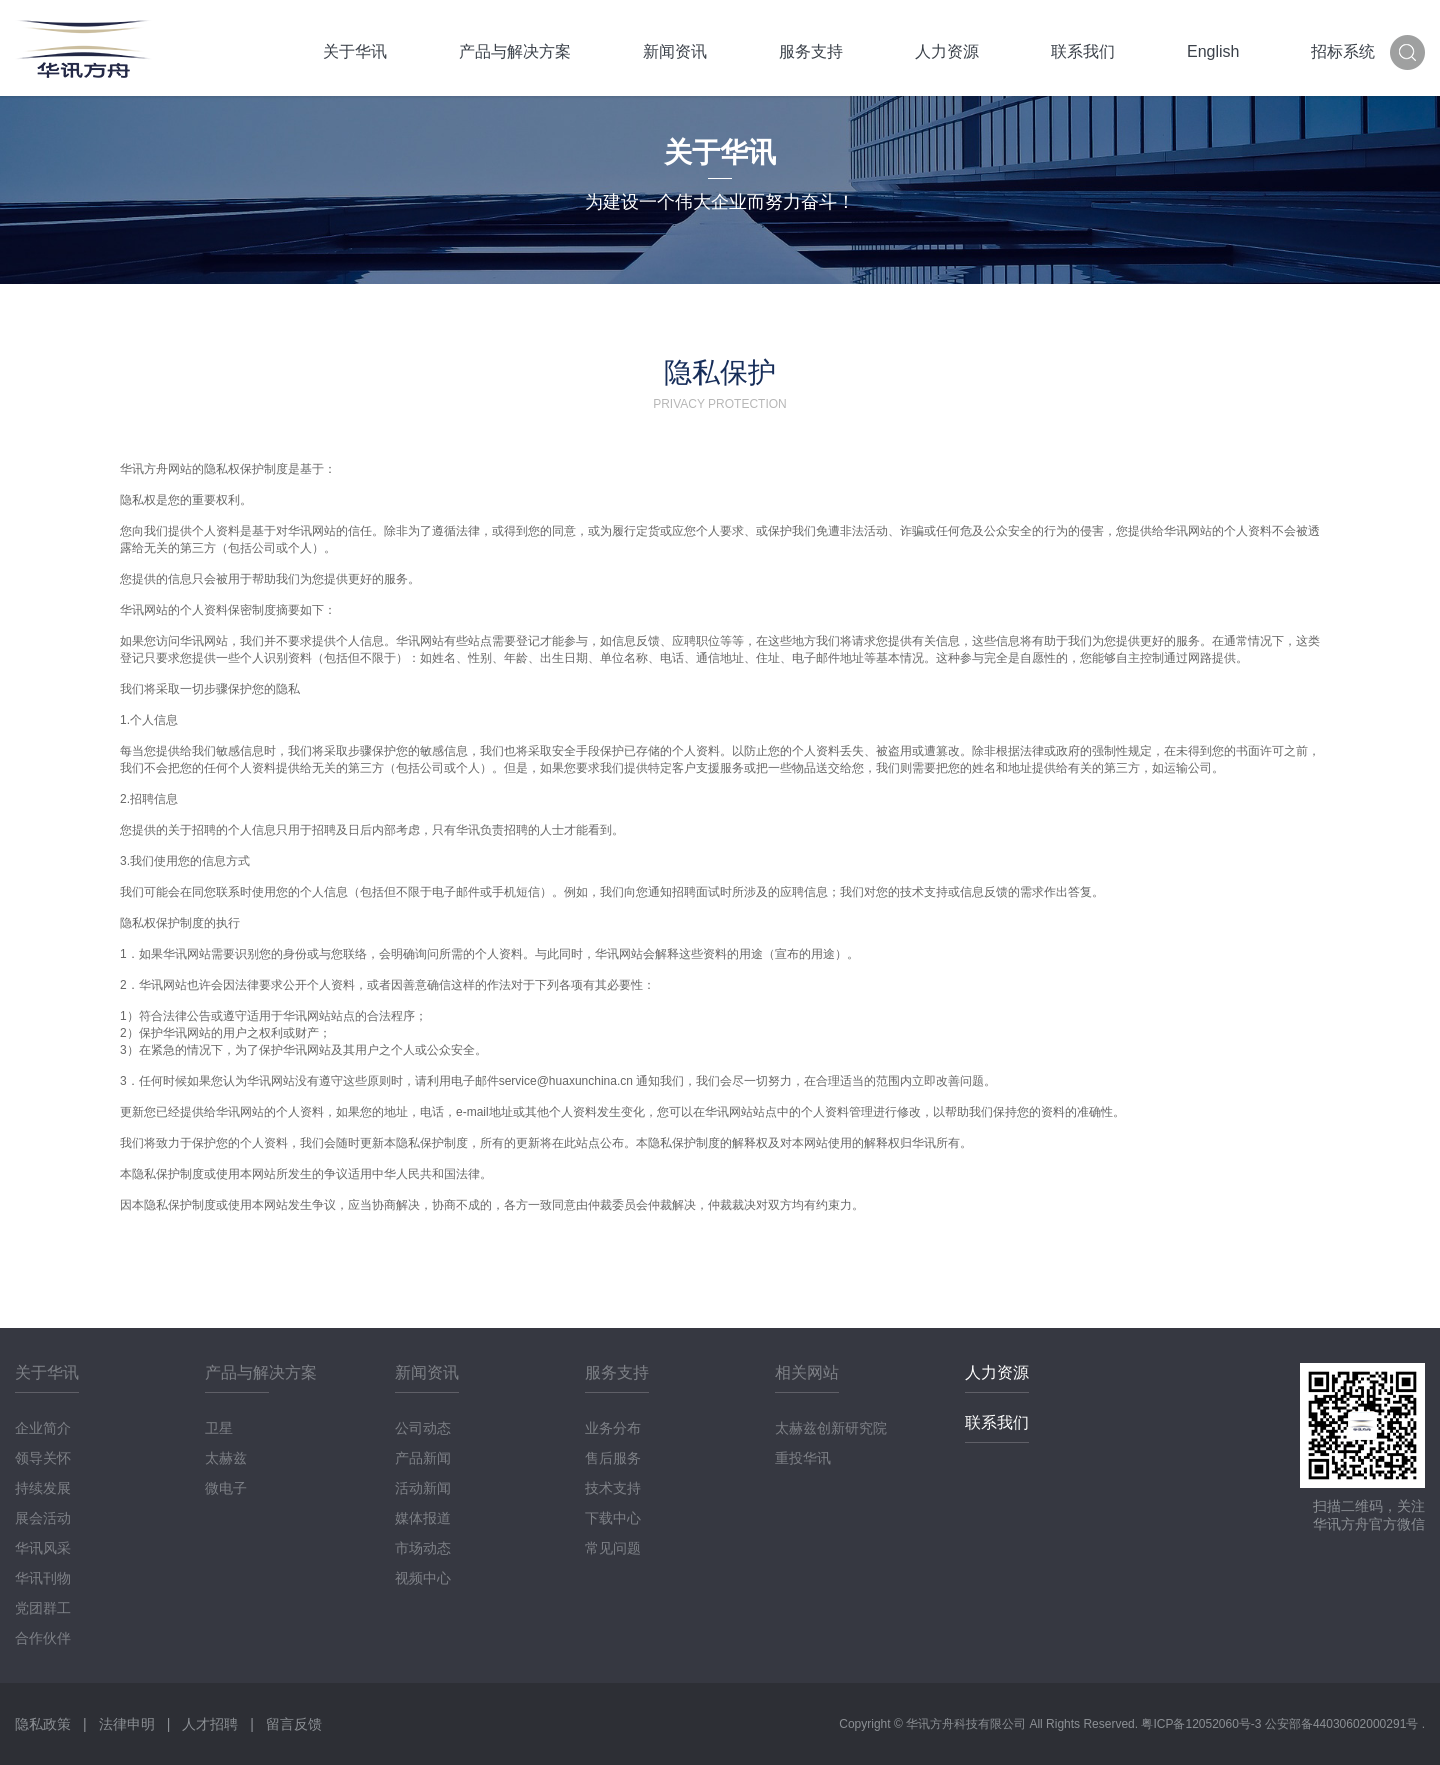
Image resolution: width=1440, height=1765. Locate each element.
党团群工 (43, 1608)
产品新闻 (423, 1458)
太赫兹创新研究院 (831, 1428)
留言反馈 (294, 1724)
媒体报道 (423, 1518)
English (1213, 51)
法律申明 (127, 1724)
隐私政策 (43, 1724)
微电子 (226, 1488)
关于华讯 (355, 51)
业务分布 (613, 1428)
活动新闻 (423, 1488)
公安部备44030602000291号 (1343, 1724)
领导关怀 (43, 1458)
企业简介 (43, 1428)
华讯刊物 (43, 1578)
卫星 (219, 1428)
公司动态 (423, 1428)
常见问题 (613, 1548)
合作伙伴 (43, 1638)
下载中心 (613, 1518)
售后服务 (613, 1458)
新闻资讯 (675, 51)
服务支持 (811, 51)
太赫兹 (226, 1458)
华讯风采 (43, 1548)
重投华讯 (803, 1458)
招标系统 (1343, 51)
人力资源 (947, 51)
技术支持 (613, 1488)
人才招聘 (210, 1724)
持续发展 (43, 1488)
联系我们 (1083, 51)
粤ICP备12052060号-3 (1202, 1724)
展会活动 (43, 1518)
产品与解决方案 (515, 51)
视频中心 (423, 1578)
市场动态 (423, 1548)
